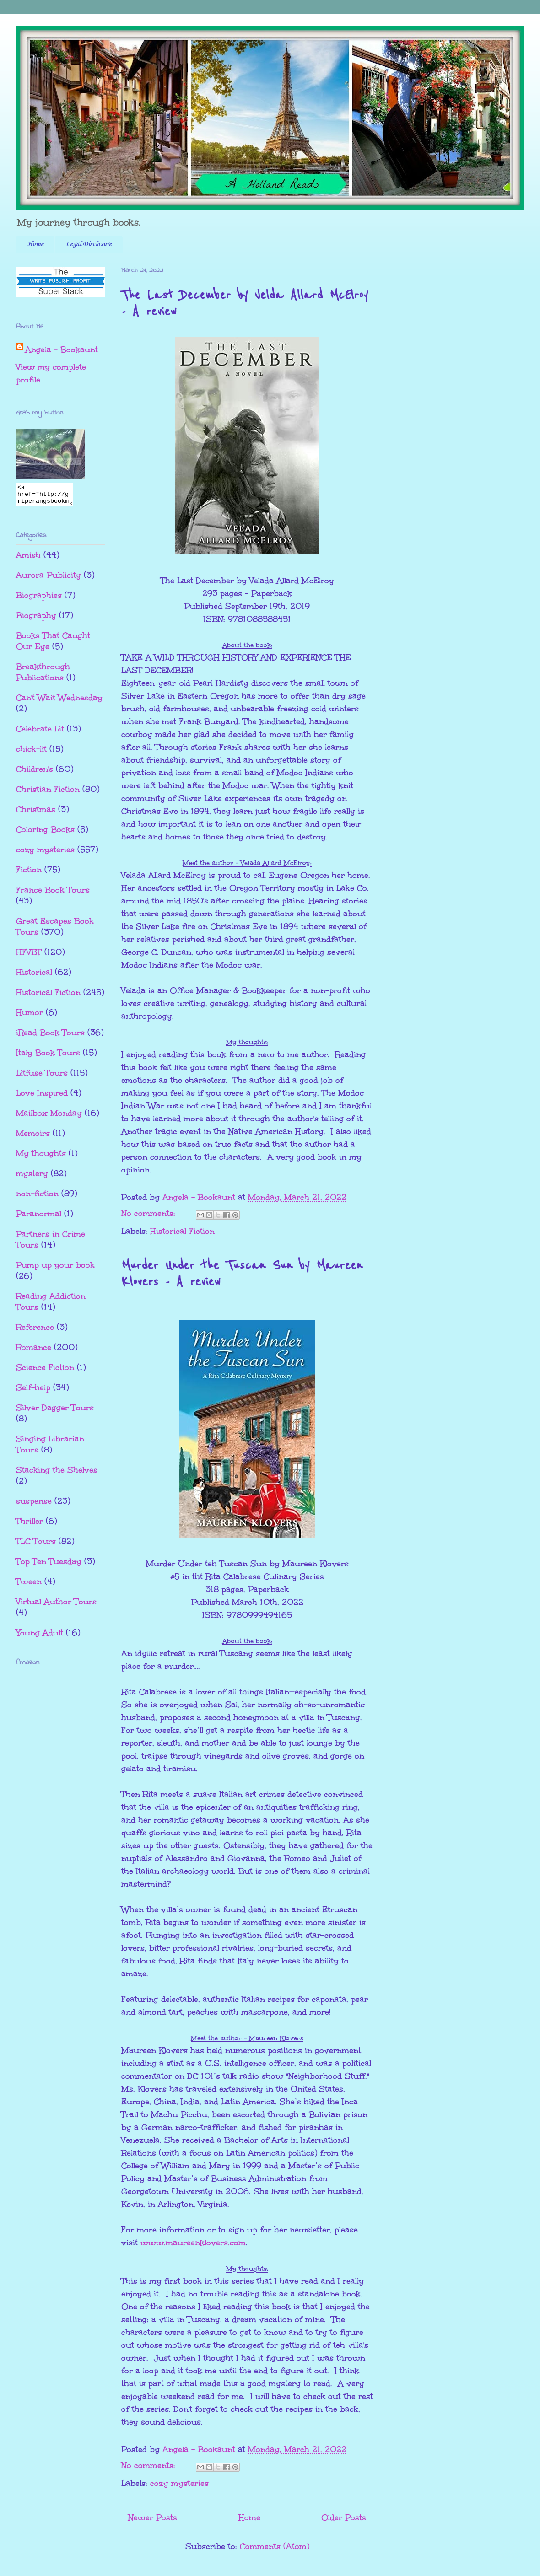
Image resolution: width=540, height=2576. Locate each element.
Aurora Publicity (48, 579)
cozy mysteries (179, 2483)
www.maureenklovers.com (193, 2242)
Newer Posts (152, 2517)
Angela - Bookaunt (61, 349)
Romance (33, 1351)
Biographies (39, 599)
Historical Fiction (182, 1231)
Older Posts (343, 2517)
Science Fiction (45, 1371)
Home (35, 244)
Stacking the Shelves (56, 1473)
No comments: (149, 1213)
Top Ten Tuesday (48, 1565)
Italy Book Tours (48, 1056)
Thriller (29, 1525)
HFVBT (29, 956)
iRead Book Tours (50, 1036)
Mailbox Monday (49, 1117)
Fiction (29, 873)
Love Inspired (42, 1097)
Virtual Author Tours (56, 1605)
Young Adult (39, 1636)
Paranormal (38, 1217)
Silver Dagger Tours (55, 1411)
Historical (34, 976)
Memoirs (33, 1137)
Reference (35, 1331)
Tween (29, 1585)
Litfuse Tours (42, 1076)
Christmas (35, 813)
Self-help (33, 1391)
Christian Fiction (48, 793)
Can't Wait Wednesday (59, 701)
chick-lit (31, 753)
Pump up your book (55, 1269)
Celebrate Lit (40, 732)
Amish (28, 559)
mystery (32, 1177)
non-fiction (37, 1197)
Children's (34, 773)
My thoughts (41, 1157)
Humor (29, 1016)
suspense (34, 1505)
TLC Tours (36, 1545)
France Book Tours (53, 893)
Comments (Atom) (274, 2546)
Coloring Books (45, 833)
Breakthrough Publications (43, 676)
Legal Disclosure (89, 244)
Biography (36, 619)
